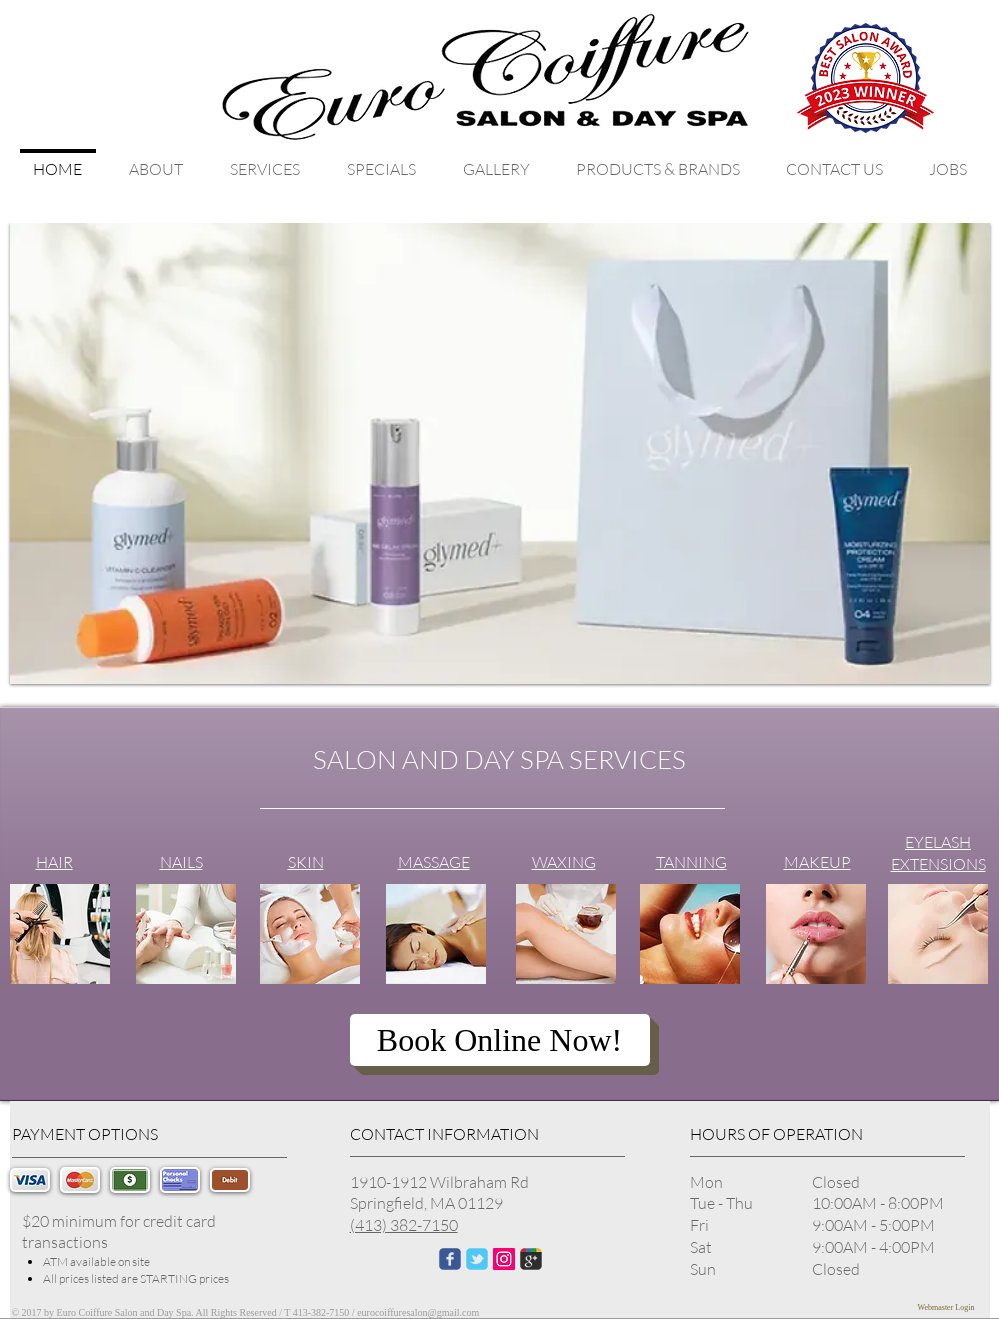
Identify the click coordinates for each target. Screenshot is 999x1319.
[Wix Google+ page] (531, 1259)
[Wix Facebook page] (450, 1259)
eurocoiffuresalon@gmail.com (418, 1312)
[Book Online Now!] (500, 1040)
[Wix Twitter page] (477, 1259)
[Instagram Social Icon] (504, 1259)
